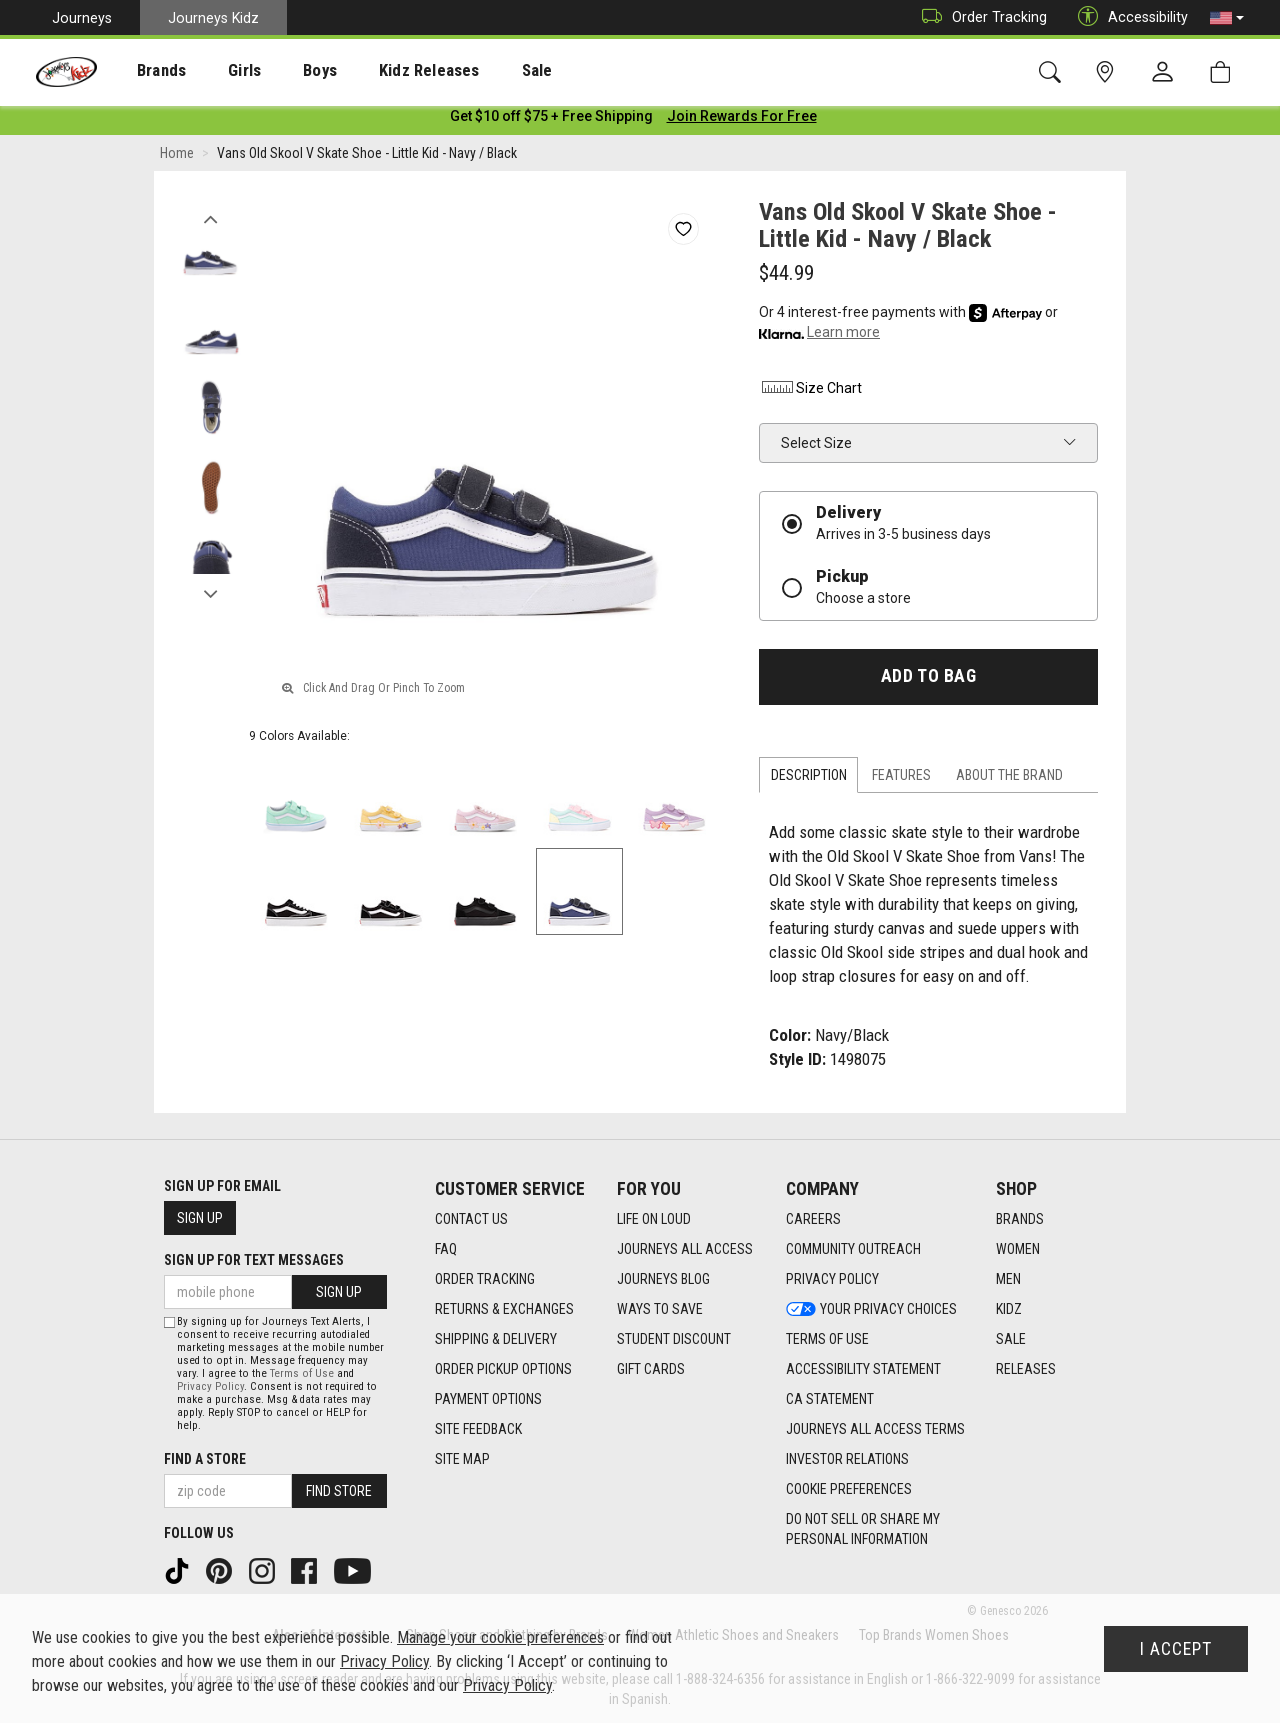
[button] (1227, 18)
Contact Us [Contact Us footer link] (471, 1219)
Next (210, 593)
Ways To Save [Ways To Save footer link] (660, 1309)
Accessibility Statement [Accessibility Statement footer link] (863, 1369)
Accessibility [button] (1128, 17)
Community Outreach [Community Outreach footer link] (853, 1249)
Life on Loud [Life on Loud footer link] (654, 1219)
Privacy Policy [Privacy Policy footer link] (832, 1279)
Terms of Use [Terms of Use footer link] (827, 1339)
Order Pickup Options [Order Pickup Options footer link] (503, 1369)
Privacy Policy (210, 1386)
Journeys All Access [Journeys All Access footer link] (685, 1249)
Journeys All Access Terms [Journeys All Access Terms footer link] (875, 1429)
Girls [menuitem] (217, 71)
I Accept (1176, 1649)
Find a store (205, 1459)
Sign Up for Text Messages (254, 1260)
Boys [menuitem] (283, 71)
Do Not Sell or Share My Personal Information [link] (863, 1529)
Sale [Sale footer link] (1011, 1339)
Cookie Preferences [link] (849, 1489)
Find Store (339, 1491)
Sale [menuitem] (479, 71)
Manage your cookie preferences (500, 1637)
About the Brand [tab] (1009, 779)
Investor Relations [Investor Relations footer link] (847, 1459)
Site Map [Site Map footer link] (462, 1459)
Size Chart (810, 392)
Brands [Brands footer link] (1020, 1219)
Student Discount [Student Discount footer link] (674, 1339)
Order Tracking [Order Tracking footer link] (485, 1279)
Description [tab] (809, 779)
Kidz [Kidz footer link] (1009, 1309)
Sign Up (200, 1218)
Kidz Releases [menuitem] (381, 71)
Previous (210, 218)
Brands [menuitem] (145, 71)
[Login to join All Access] (551, 120)
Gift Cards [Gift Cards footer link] (651, 1369)
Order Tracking (979, 17)
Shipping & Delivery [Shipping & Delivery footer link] (496, 1339)
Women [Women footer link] (1018, 1249)
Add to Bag (928, 680)
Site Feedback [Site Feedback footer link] (478, 1429)
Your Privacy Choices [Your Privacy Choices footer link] (871, 1309)
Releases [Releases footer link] (1026, 1369)
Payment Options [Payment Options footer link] (488, 1399)
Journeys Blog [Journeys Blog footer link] (663, 1279)
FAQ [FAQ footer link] (446, 1249)
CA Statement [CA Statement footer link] (830, 1399)
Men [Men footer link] (1008, 1279)
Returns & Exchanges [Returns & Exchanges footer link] (504, 1309)
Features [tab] (901, 779)
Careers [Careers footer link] (813, 1219)
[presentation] (145, 70)
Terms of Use (302, 1373)
